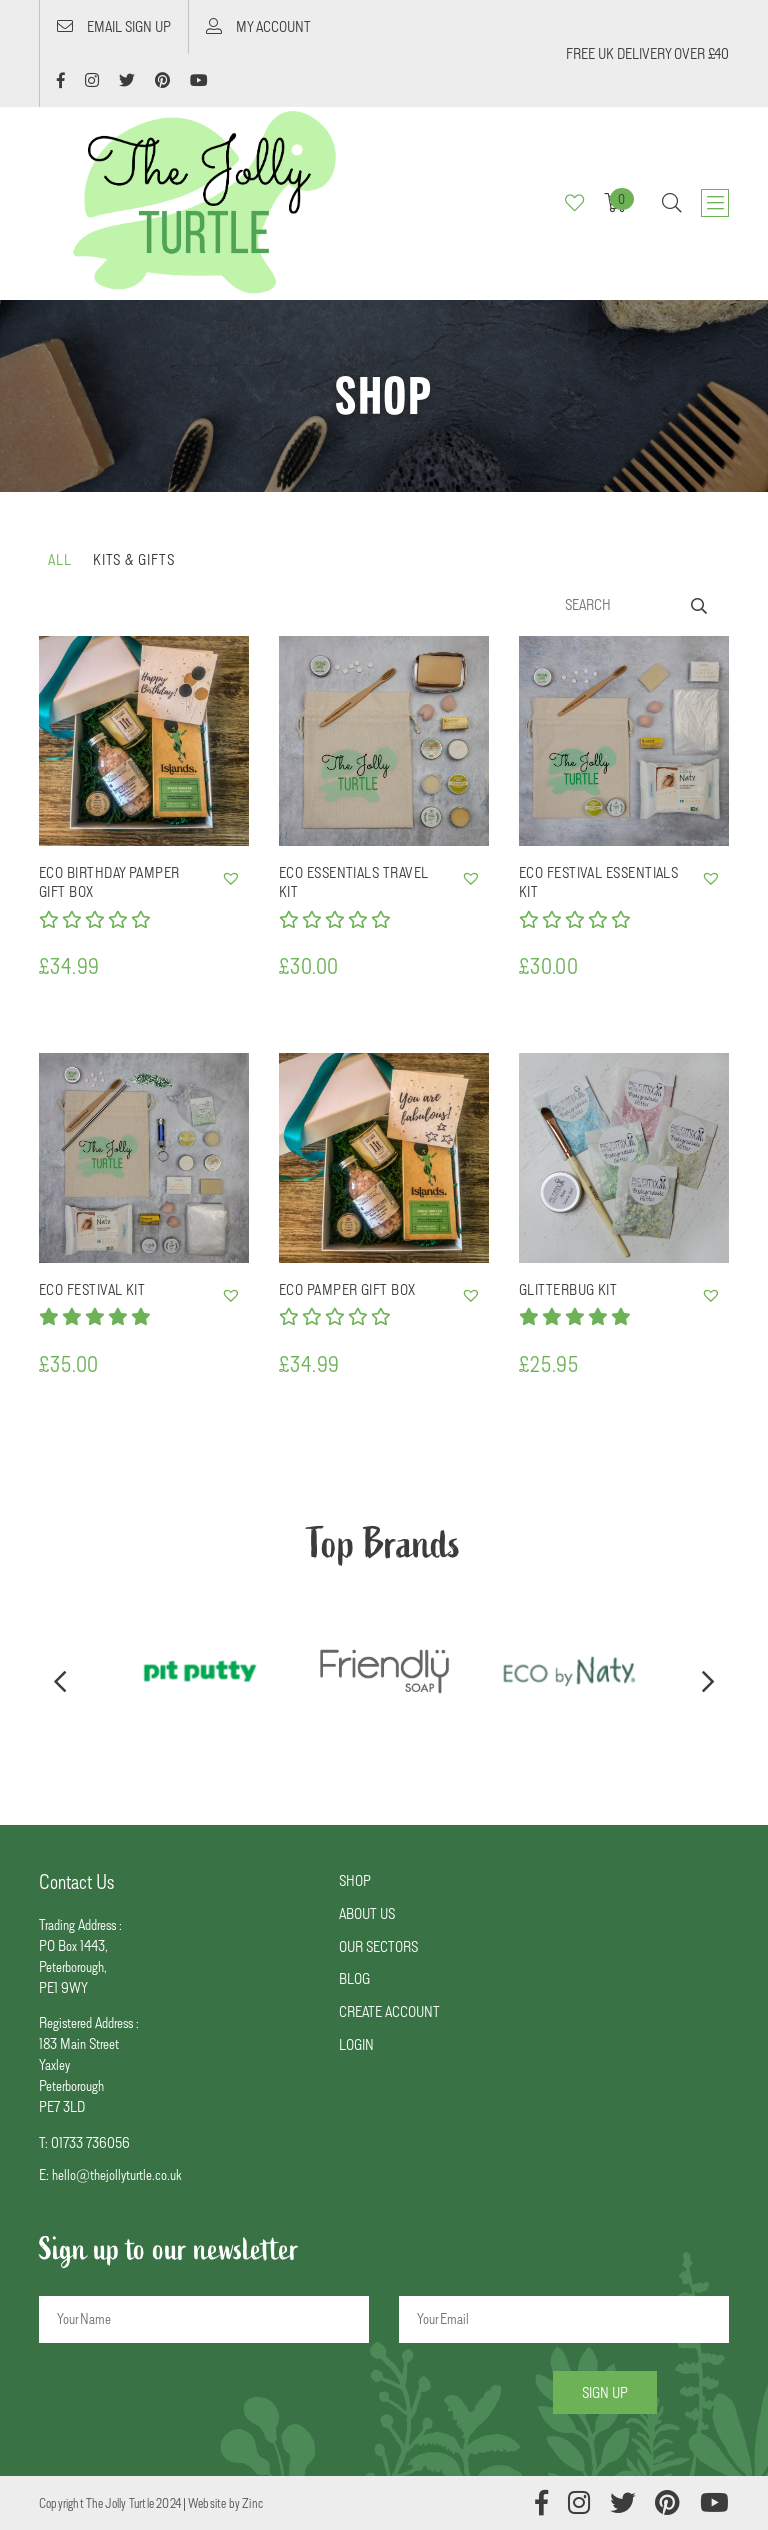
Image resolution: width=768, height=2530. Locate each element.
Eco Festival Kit (92, 1289)
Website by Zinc (225, 2503)
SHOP (355, 1880)
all (60, 559)
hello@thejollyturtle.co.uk (116, 2174)
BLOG (354, 1978)
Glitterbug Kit (568, 1289)
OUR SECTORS (378, 1946)
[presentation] (60, 1683)
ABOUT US (367, 1913)
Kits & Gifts (134, 559)
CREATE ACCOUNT (389, 2011)
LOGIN (356, 2044)
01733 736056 (90, 2142)
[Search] (638, 604)
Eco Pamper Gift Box (347, 1289)
